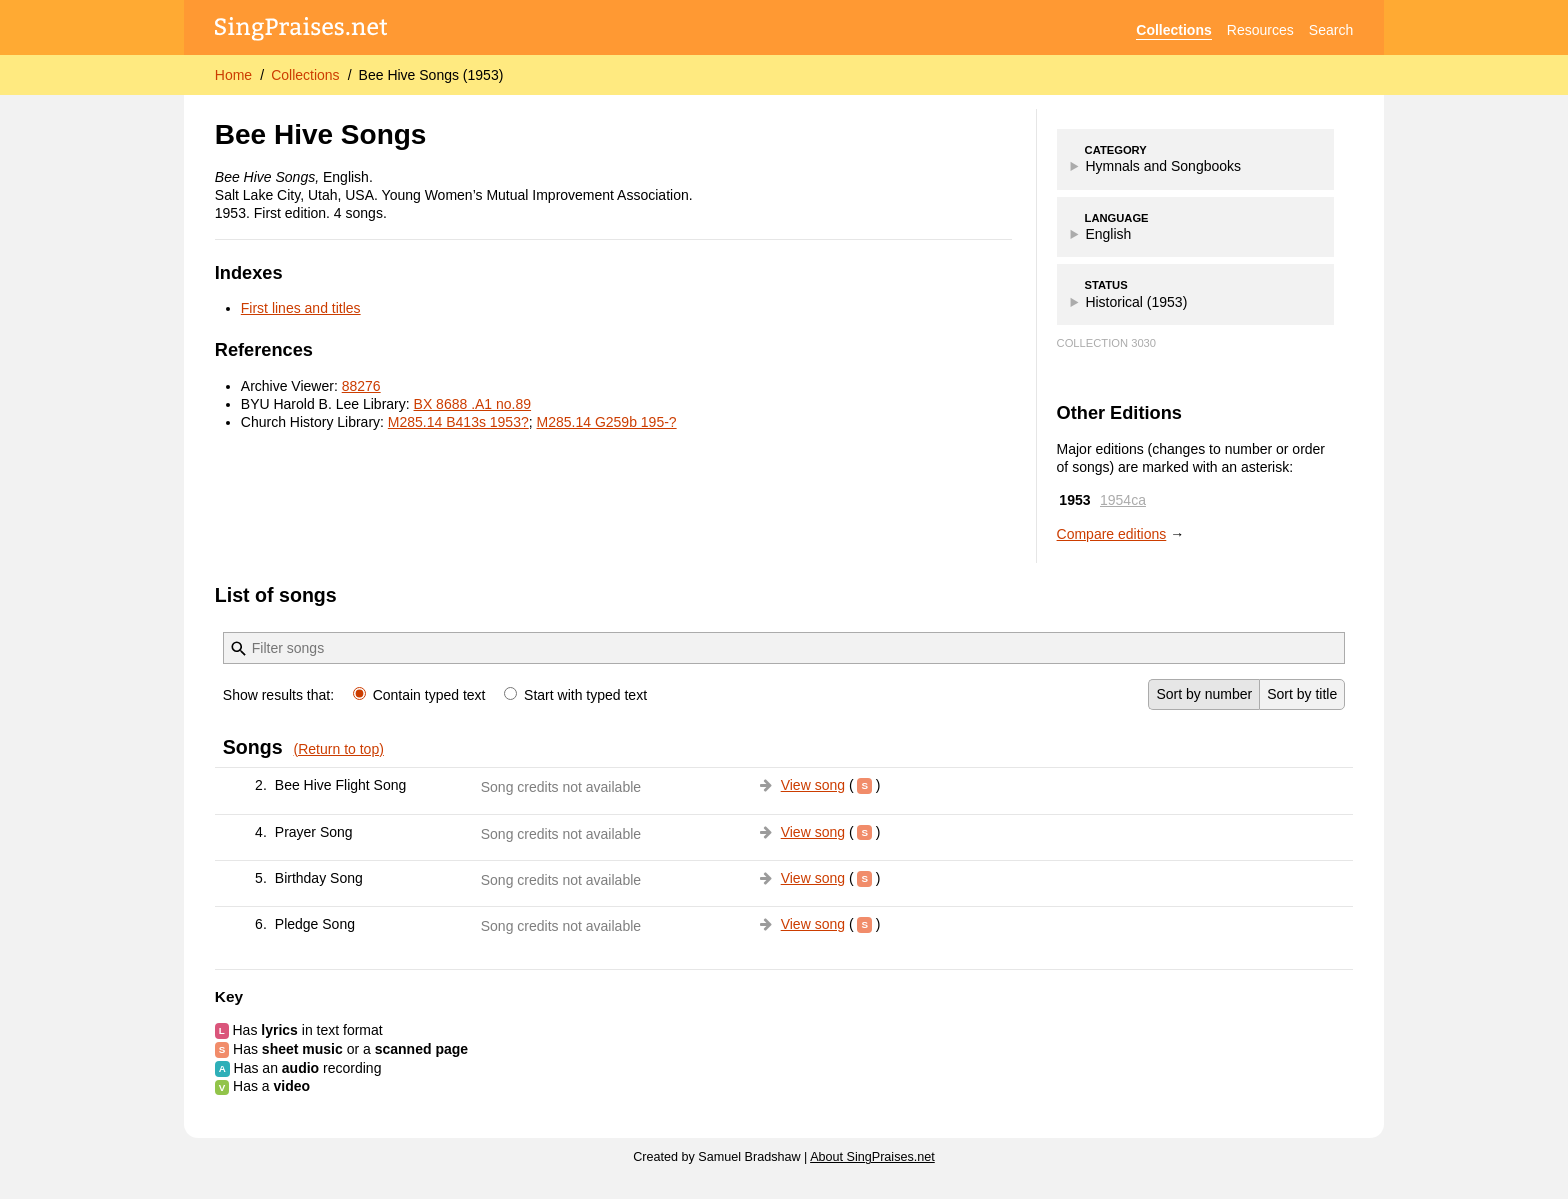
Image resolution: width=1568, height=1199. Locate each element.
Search (1331, 30)
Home (233, 75)
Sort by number (1204, 694)
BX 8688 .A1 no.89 (473, 404)
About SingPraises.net (872, 1157)
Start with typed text (575, 695)
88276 (361, 386)
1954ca (1123, 500)
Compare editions (1112, 534)
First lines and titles (301, 308)
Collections (1173, 30)
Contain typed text (421, 695)
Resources (1260, 30)
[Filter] (239, 649)
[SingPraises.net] (301, 30)
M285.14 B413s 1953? (458, 422)
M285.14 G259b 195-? (607, 422)
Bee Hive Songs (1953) (431, 75)
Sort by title (1302, 694)
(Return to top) (339, 749)
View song (813, 785)
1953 (1074, 500)
